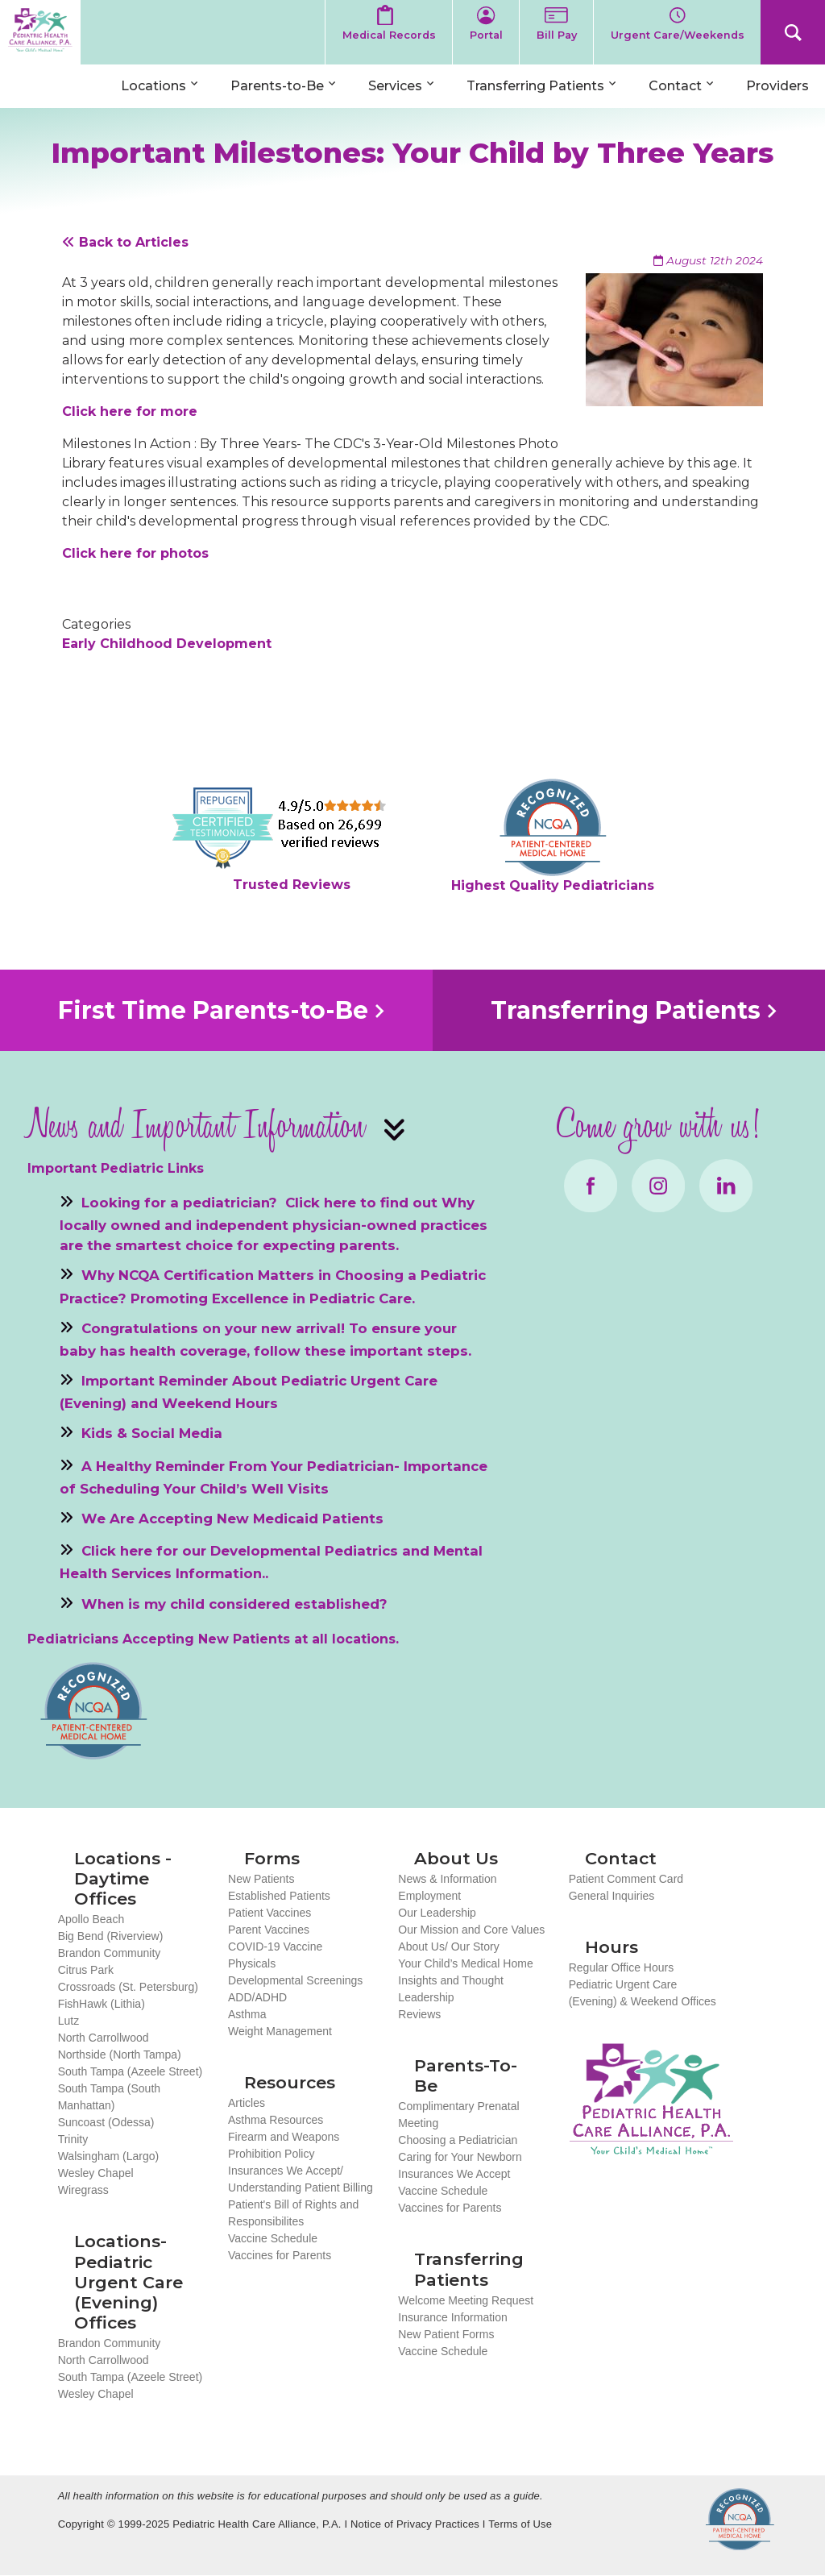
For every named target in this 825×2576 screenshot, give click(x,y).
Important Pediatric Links (115, 1168)
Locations (153, 85)
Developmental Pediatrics (304, 1551)
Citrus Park (86, 1969)
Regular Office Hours (621, 1967)
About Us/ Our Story (448, 1946)
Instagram (658, 1185)
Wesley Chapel (96, 2173)
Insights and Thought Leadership (451, 1989)
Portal (486, 35)
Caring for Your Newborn (459, 2156)
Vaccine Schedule (272, 2238)
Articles (246, 2102)
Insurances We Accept (454, 2173)
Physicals (252, 1963)
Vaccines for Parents (279, 2255)
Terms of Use (520, 2524)
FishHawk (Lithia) (101, 2003)
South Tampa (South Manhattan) (109, 2097)
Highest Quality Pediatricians (552, 885)
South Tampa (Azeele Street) (130, 2071)
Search (793, 32)
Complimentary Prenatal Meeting (458, 2114)
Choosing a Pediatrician (457, 2140)
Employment (429, 1895)
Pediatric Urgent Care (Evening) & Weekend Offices (642, 1993)
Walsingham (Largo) (109, 2156)
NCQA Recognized (740, 2519)
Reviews (419, 2014)
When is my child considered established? (234, 1603)
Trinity (73, 2139)
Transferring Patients (535, 85)
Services (395, 85)
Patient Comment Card (626, 1878)
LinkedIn (725, 1185)
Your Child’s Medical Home (465, 1963)
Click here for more (129, 411)
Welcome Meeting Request (465, 2300)
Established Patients (279, 1895)
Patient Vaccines (269, 1912)
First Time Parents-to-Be (213, 1010)
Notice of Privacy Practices (414, 2524)
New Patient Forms (446, 2334)
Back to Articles (125, 242)
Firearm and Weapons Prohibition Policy (283, 2145)
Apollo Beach (91, 1919)
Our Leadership (437, 1912)
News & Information (447, 1878)
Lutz (68, 2020)
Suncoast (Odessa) (106, 2122)
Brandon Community (109, 1953)
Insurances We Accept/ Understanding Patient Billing (300, 2179)
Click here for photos (135, 553)
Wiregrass (83, 2189)
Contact (675, 85)
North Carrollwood (103, 2037)
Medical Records (389, 35)
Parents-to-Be (277, 85)
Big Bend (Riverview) (111, 1936)
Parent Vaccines (268, 1929)
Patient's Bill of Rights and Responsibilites (293, 2213)
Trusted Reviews (291, 884)
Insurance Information (452, 2317)
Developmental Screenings (295, 1980)
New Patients (261, 1878)
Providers (777, 85)
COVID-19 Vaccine (275, 1946)
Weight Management (280, 2031)
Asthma (247, 2014)
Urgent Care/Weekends (677, 35)
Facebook (590, 1185)
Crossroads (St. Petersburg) (128, 1986)
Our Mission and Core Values (471, 1929)
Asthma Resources (275, 2119)
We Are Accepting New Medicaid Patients (232, 1518)
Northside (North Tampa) (119, 2054)
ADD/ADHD (257, 1997)
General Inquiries (612, 1895)
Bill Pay (557, 35)
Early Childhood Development (167, 643)
